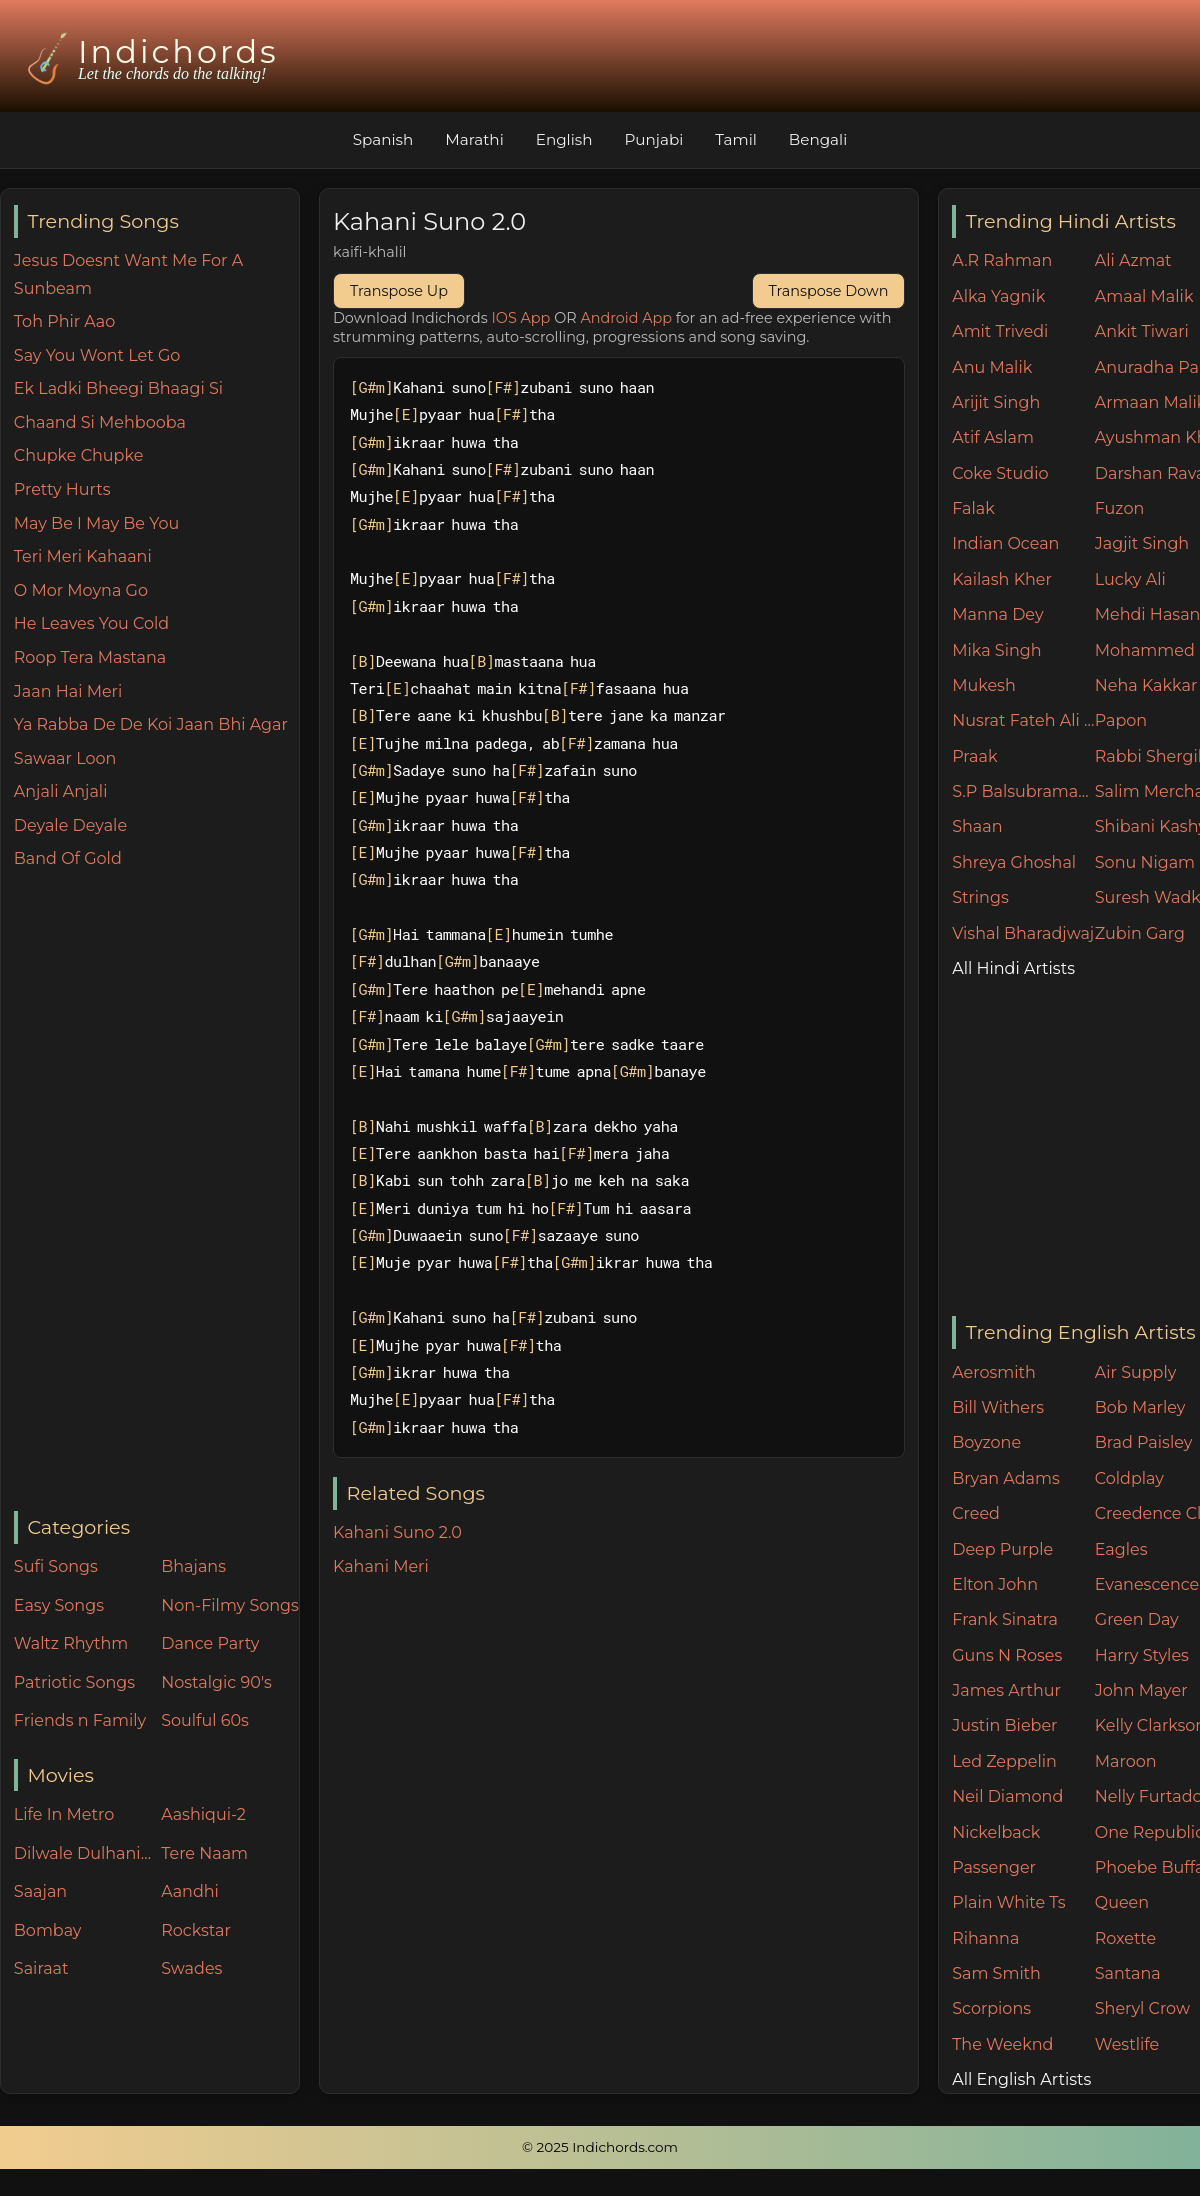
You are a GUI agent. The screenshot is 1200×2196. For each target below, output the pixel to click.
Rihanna (985, 1938)
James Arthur (1006, 1690)
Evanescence (1147, 1584)
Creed (976, 1513)
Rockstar (196, 1930)
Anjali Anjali (61, 791)
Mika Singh (996, 650)
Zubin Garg (1140, 933)
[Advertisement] (156, 1192)
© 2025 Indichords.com (600, 2147)
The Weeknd (1002, 2044)
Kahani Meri (381, 1566)
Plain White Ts (1008, 1902)
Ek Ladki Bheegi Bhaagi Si (118, 388)
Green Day (1137, 1619)
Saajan (40, 1891)
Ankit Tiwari (1142, 331)
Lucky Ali (1130, 579)
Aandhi (190, 1891)
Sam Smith (996, 1973)
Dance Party (210, 1643)
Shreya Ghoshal (1014, 862)
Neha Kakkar (1146, 685)
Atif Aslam (993, 437)
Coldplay (1129, 1478)
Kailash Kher (1002, 579)
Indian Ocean (1005, 543)
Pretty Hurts (62, 489)
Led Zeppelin (1004, 1761)
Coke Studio (1000, 473)
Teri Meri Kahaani (83, 556)
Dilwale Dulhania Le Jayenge (83, 1853)
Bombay (48, 1930)
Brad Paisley (1144, 1442)
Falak (973, 508)
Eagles (1121, 1549)
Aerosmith (994, 1372)
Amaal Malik (1144, 296)
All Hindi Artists (1013, 968)
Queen (1122, 1902)
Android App (626, 318)
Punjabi (653, 139)
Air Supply (1136, 1372)
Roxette (1125, 1938)
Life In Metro (64, 1814)
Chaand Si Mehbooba (100, 422)
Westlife (1127, 2044)
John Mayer (1141, 1690)
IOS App (521, 318)
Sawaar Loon (65, 758)
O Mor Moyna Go (81, 590)
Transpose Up (399, 291)
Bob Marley (1140, 1407)
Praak (974, 756)
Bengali (818, 139)
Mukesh (984, 685)
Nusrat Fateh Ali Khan (1023, 720)
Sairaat (41, 1968)
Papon (1121, 720)
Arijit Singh (996, 402)
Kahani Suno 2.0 (397, 1532)
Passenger (994, 1867)
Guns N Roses (1007, 1655)
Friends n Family (80, 1720)
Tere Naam (204, 1853)
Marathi (474, 139)
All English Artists (1021, 2079)
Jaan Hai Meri (68, 691)
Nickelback (996, 1832)
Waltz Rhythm (71, 1643)
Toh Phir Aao (65, 321)
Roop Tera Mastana (90, 657)
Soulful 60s (205, 1720)
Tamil (736, 139)
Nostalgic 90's (216, 1682)
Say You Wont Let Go (97, 355)
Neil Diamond (1007, 1796)
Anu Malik (992, 367)
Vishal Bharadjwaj (1023, 933)
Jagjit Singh (1142, 543)
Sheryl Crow (1142, 2008)
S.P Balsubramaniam (1023, 791)
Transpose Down (829, 291)
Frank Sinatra (1005, 1619)
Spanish (383, 139)
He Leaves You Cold (91, 623)
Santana (1128, 1973)
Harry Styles (1142, 1655)
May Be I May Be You (96, 523)
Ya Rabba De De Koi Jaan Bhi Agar (151, 724)
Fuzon (1119, 508)
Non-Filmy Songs (230, 1605)
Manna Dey (997, 614)
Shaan (977, 826)
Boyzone (986, 1442)
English (564, 139)
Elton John (995, 1584)
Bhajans (193, 1566)
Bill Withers (998, 1407)
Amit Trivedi (1000, 331)
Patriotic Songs (74, 1682)
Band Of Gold (68, 858)
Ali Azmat (1133, 260)
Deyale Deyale (70, 825)
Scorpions (991, 2008)
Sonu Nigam (1145, 862)
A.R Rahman (1002, 260)
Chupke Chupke (79, 455)
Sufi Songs (56, 1566)
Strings (980, 897)
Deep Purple (1002, 1549)
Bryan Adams (1006, 1478)
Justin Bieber (1004, 1725)
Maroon (1126, 1761)
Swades (191, 1968)
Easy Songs (59, 1605)
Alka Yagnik (998, 296)
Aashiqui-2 (203, 1814)
